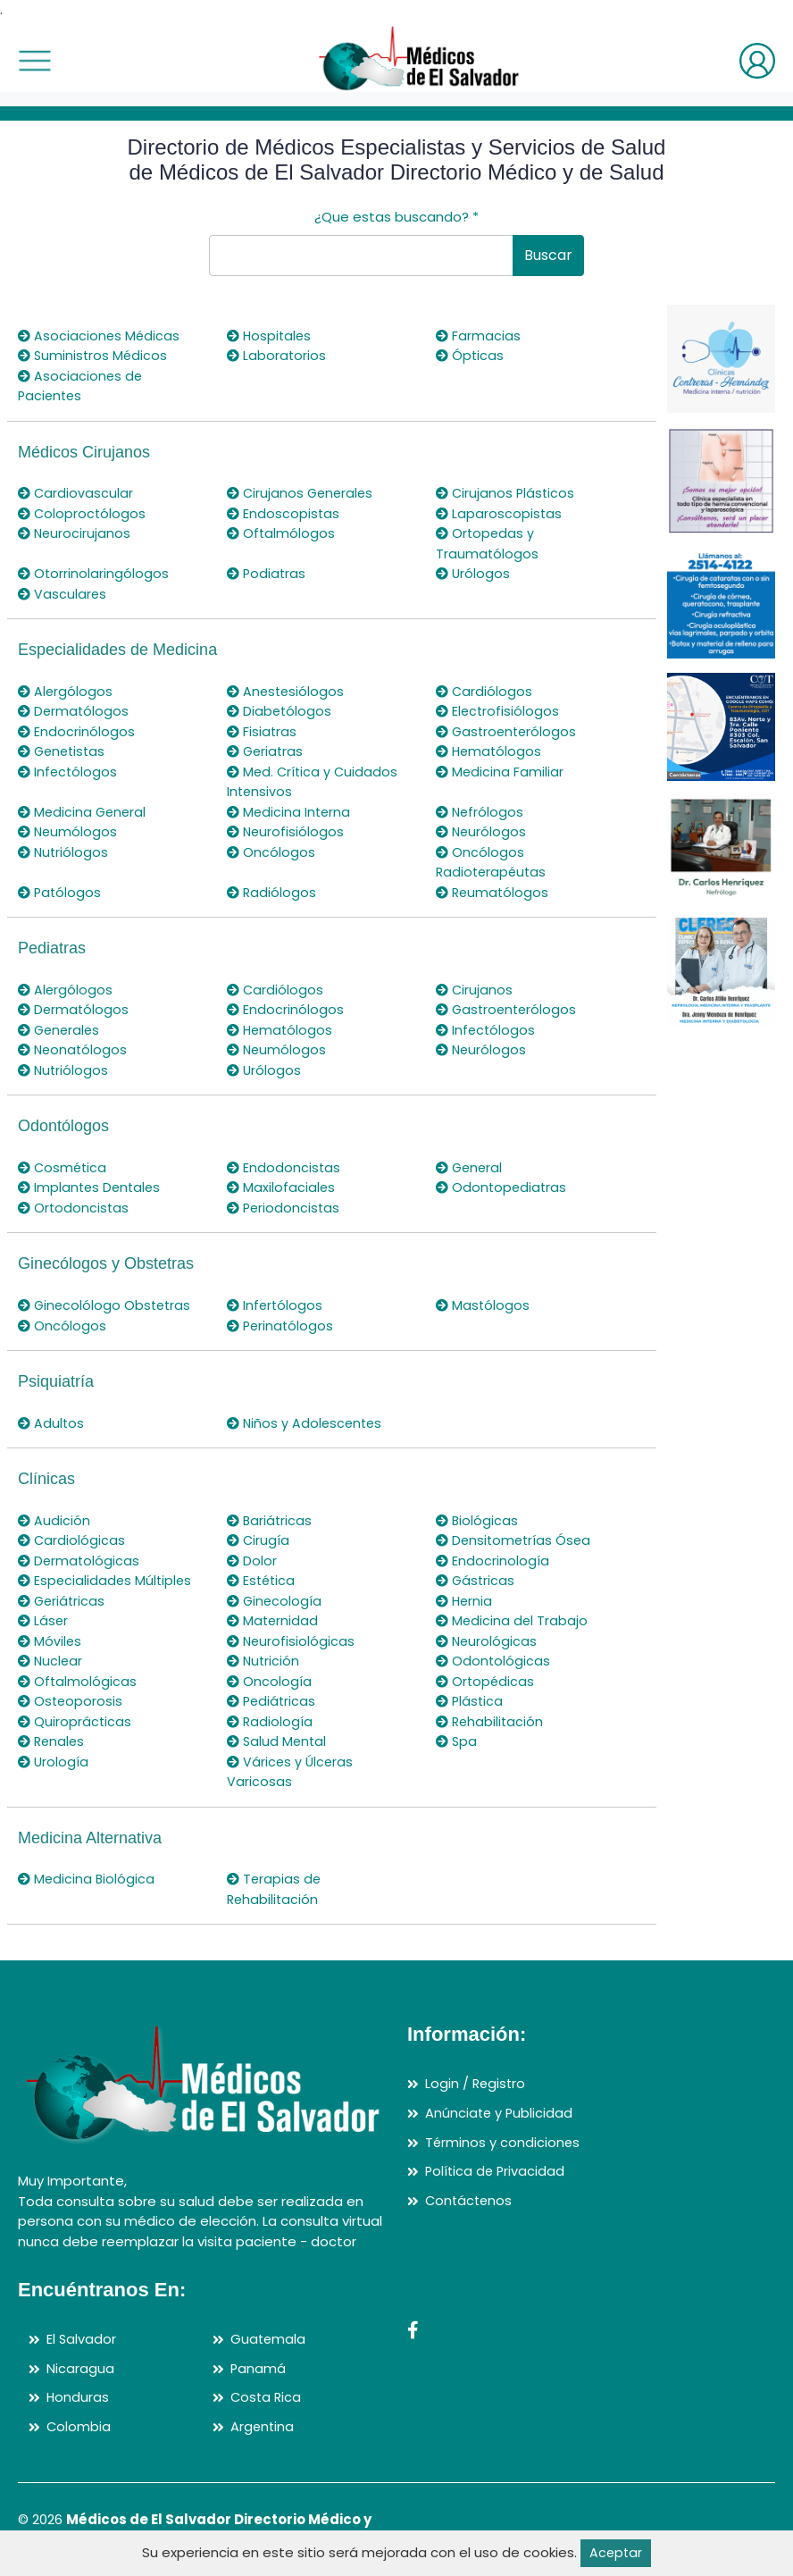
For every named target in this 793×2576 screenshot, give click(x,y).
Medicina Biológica (87, 1878)
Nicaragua (80, 2367)
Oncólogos (271, 852)
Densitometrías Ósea (516, 1540)
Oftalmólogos (282, 533)
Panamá (258, 2367)
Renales (53, 1741)
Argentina (263, 2425)
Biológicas (478, 1520)
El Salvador (81, 2338)
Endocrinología (493, 1560)
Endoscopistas (284, 513)
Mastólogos (483, 1305)
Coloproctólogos (83, 513)
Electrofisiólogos (499, 710)
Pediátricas (273, 1700)
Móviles (50, 1641)
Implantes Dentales (91, 1187)
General (470, 1167)
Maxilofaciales (282, 1187)
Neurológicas (487, 1641)
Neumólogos (69, 831)
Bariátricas (270, 1520)
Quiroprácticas (75, 1721)
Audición (54, 1520)
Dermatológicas (80, 1560)
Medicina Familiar (500, 771)
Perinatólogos (282, 1325)
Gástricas (476, 1580)
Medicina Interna (290, 811)
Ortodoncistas (74, 1207)
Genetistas (64, 751)
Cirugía (259, 1540)
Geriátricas (63, 1600)
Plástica (470, 1700)
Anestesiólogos (287, 691)
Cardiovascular (76, 492)
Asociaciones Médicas (100, 335)
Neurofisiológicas (292, 1641)
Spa (457, 1741)
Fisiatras (262, 731)
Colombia (79, 2425)
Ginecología (275, 1600)
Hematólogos (490, 751)
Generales (61, 1029)
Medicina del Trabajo (513, 1620)
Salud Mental (278, 1741)
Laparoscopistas (499, 513)
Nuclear (51, 1660)
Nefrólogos (481, 811)
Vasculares (63, 593)
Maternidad (274, 1620)
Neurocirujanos (75, 533)
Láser (44, 1620)
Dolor (252, 1560)
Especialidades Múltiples (107, 1580)
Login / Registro (476, 2083)
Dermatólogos (74, 710)
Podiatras (267, 573)
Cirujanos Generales (302, 492)
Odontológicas (494, 1660)
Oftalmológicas (78, 1681)
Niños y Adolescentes (307, 1423)
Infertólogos (276, 1305)
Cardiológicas (72, 1540)
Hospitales (270, 335)
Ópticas (470, 355)
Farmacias (479, 335)
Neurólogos (482, 831)
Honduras (78, 2396)
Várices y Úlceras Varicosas (291, 1771)
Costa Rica (267, 2396)
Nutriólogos (64, 852)
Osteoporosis (71, 1700)
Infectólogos (69, 771)
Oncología (270, 1681)
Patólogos (61, 892)
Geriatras (266, 751)
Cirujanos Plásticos (507, 492)
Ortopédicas (486, 1681)
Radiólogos (272, 892)
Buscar (548, 255)
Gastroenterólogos (508, 731)
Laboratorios (277, 355)
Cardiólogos (485, 691)
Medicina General (84, 811)
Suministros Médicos (94, 355)
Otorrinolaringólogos (94, 573)
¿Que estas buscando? (396, 216)
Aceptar (615, 2552)
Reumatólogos (494, 892)
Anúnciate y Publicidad (500, 2111)
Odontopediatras (503, 1187)
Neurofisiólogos (286, 831)
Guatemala (268, 2338)
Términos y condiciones (503, 2141)
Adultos (52, 1423)
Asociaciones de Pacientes (81, 386)
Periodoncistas (285, 1207)
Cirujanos (475, 989)
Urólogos (474, 573)
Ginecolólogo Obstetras (107, 1305)
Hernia (465, 1600)
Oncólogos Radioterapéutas (493, 862)
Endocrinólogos (77, 731)
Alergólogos (66, 691)
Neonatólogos (74, 1049)
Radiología (270, 1721)
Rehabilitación (491, 1721)
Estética (262, 1580)
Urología (54, 1761)
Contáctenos (470, 2199)
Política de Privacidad (496, 2170)
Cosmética (64, 1167)
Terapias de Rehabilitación (275, 1889)
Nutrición (264, 1660)
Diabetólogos (280, 710)
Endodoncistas (284, 1167)
